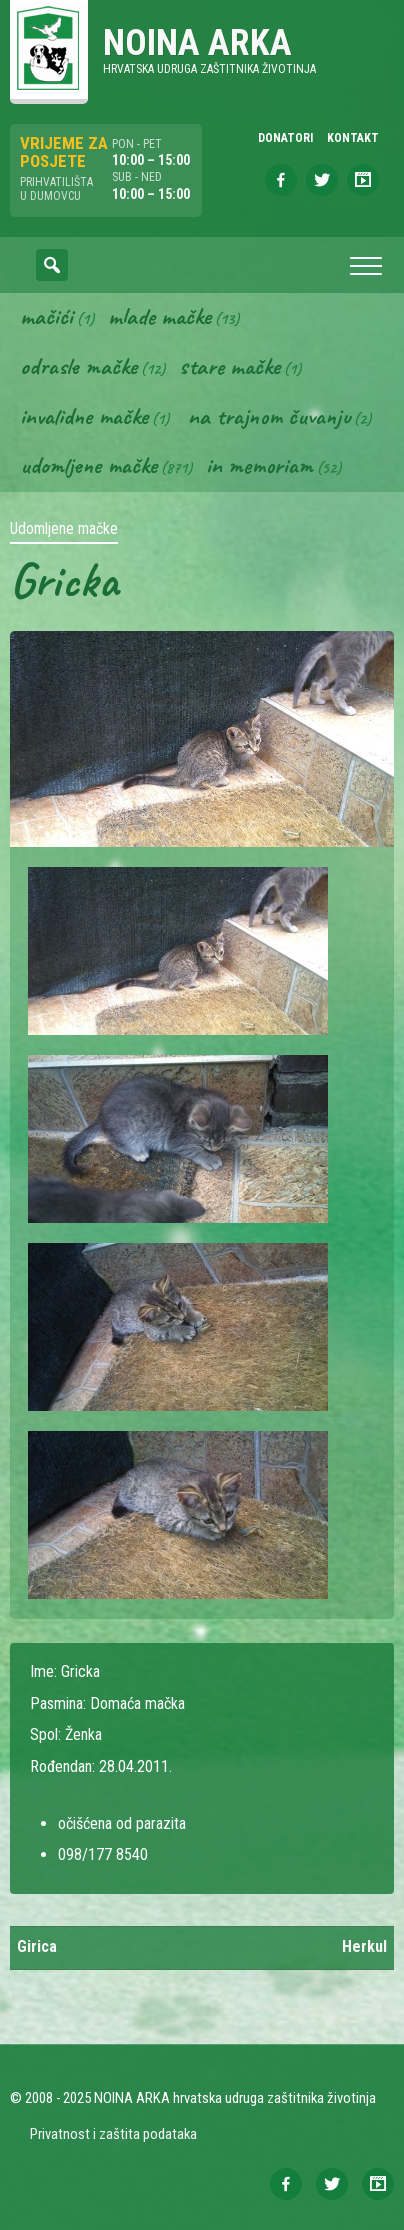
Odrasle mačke (78, 366)
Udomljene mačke (88, 465)
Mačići (46, 316)
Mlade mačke (159, 316)
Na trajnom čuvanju (269, 416)
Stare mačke (229, 366)
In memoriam (259, 465)
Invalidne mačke (84, 416)
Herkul (364, 1946)
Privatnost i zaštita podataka (113, 2134)
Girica (37, 1946)
